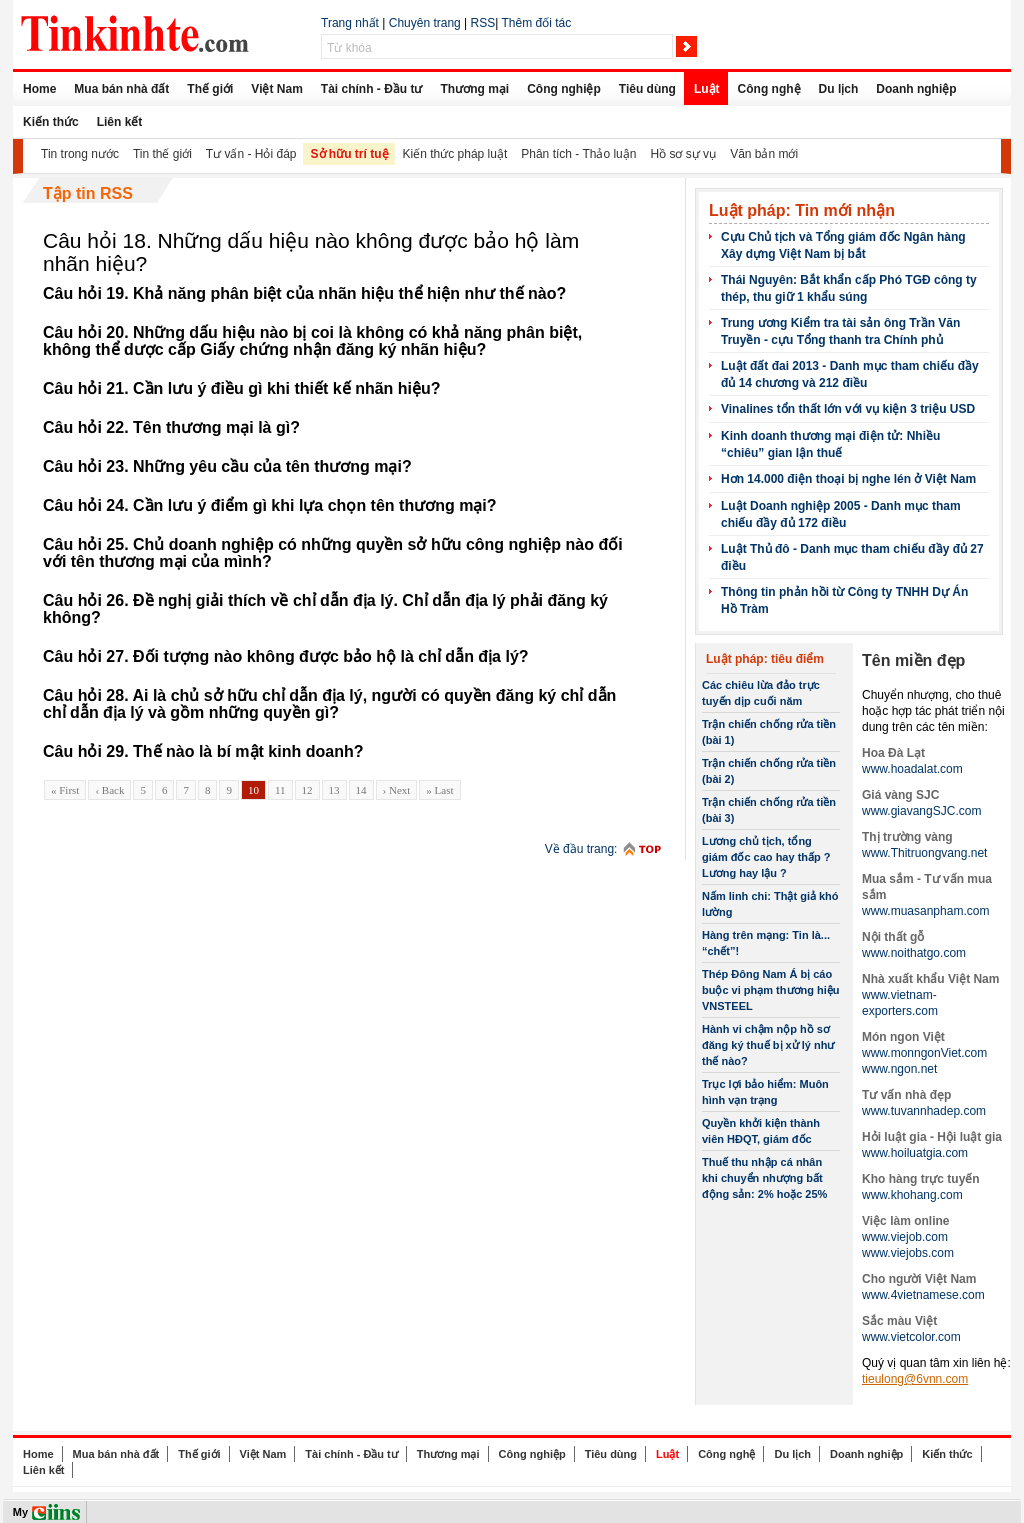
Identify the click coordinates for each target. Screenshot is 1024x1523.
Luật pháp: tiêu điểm (765, 659)
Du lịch (839, 89)
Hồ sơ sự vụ (683, 154)
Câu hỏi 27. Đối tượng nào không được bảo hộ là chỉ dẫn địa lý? (286, 656)
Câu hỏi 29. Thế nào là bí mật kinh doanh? (203, 751)
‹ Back (109, 790)
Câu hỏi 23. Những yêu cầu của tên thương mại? (227, 466)
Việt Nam (276, 89)
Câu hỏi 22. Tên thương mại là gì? (171, 427)
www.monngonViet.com (924, 1053)
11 (280, 790)
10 (253, 790)
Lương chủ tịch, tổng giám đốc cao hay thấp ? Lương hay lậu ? (766, 857)
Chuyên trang (425, 23)
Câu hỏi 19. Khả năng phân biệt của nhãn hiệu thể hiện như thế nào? (304, 293)
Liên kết (120, 122)
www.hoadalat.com (912, 769)
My (20, 1512)
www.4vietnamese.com (923, 1295)
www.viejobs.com (908, 1253)
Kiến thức (51, 122)
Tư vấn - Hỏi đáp (251, 154)
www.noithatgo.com (914, 953)
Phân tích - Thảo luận (578, 154)
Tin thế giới (162, 154)
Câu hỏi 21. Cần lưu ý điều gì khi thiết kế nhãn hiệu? (242, 388)
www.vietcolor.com (911, 1337)
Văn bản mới (764, 154)
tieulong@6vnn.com (915, 1379)
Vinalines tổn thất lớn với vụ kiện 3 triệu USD (848, 409)
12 (307, 790)
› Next (397, 790)
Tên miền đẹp (913, 660)
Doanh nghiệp (916, 89)
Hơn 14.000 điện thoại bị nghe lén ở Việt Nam (848, 479)
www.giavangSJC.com (921, 811)
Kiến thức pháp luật (455, 154)
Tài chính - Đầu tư (372, 89)
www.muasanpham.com (925, 911)
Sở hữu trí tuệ (350, 154)
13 (334, 790)
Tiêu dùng (647, 89)
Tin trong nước (80, 154)
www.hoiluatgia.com (915, 1153)
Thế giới (210, 89)
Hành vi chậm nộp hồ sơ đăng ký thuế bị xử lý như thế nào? (768, 1045)
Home (39, 89)
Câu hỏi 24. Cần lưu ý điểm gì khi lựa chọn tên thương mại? (270, 505)
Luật (707, 89)
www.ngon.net (899, 1069)
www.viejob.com (905, 1237)
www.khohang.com (912, 1195)
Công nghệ (769, 89)
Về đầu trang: (581, 849)
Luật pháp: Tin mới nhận (802, 210)
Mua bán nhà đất (121, 89)
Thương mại (474, 89)
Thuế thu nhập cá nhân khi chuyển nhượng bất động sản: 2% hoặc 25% (764, 1178)
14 (361, 790)
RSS (483, 23)
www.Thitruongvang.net (924, 853)
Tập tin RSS (88, 193)
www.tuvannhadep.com (924, 1111)
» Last (439, 790)
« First (65, 790)
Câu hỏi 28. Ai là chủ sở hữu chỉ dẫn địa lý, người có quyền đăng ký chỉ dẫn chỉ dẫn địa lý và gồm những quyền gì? (329, 704)
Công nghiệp (564, 89)
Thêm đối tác (536, 23)
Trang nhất (350, 23)
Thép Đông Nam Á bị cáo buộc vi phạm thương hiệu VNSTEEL (771, 990)
